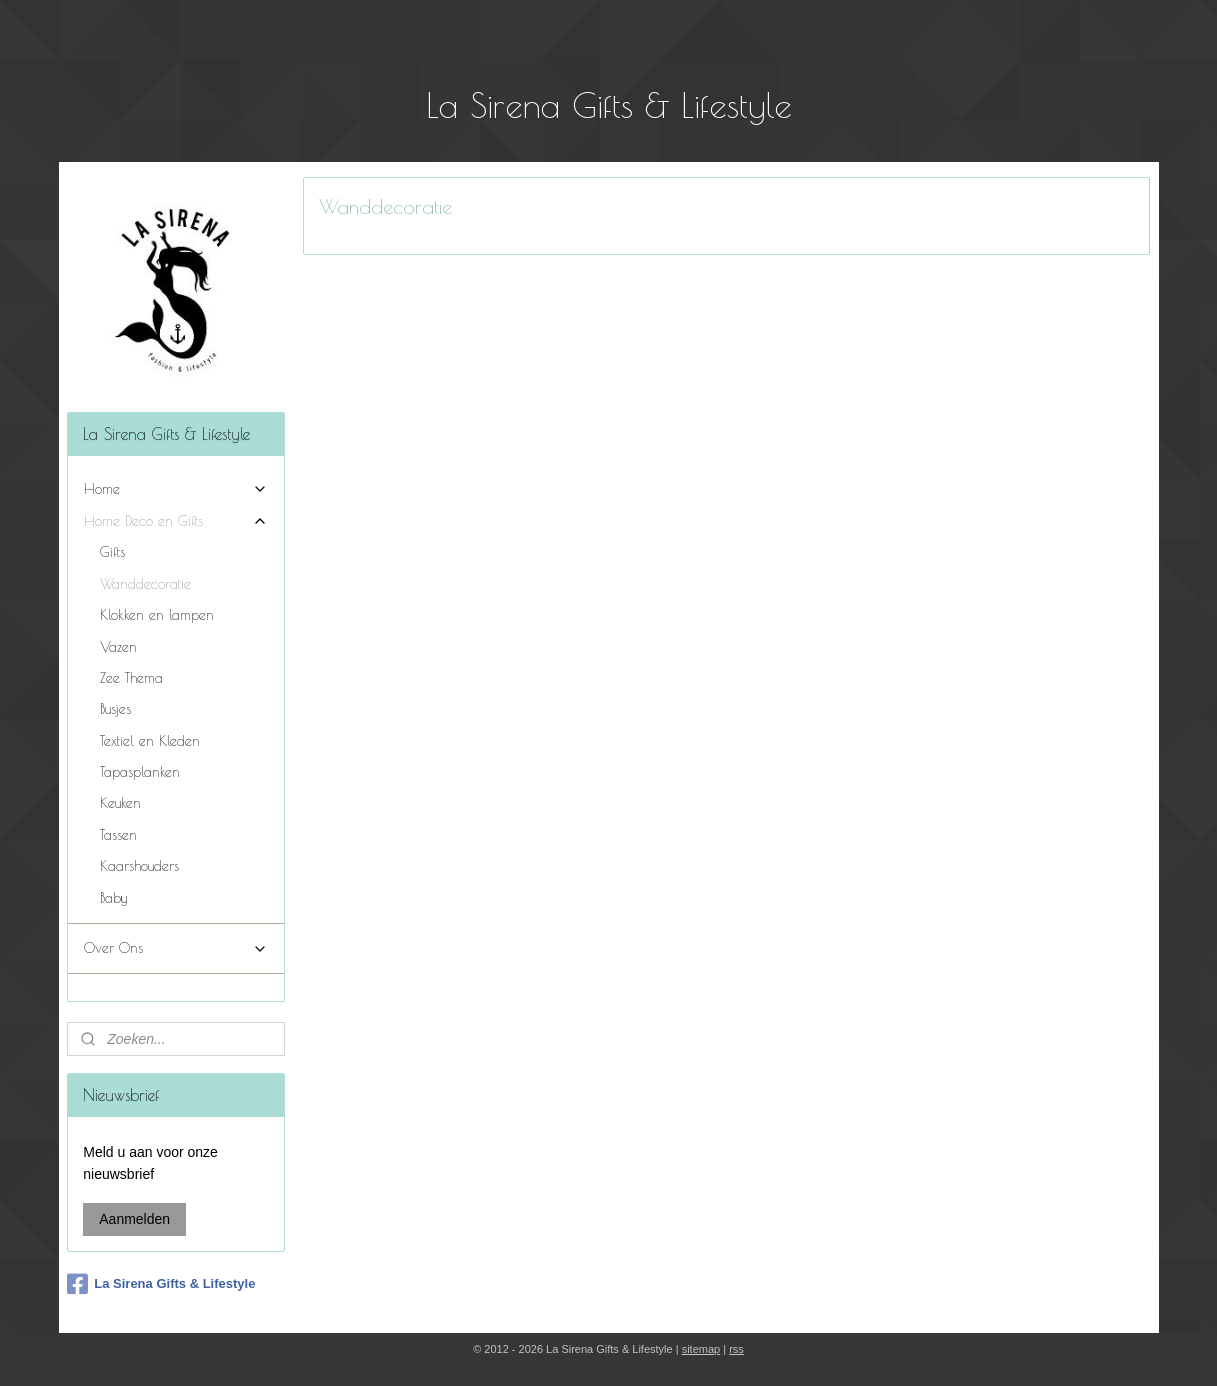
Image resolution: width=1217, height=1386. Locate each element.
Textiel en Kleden (150, 741)
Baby (113, 898)
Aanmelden (134, 1219)
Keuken (120, 803)
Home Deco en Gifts (176, 521)
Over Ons (176, 948)
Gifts (112, 552)
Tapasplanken (140, 772)
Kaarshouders (139, 866)
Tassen (118, 835)
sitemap (701, 1349)
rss (736, 1349)
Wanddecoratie (145, 584)
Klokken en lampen (157, 615)
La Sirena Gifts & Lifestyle (161, 1284)
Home (176, 489)
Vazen (118, 647)
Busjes (115, 709)
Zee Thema (131, 678)
